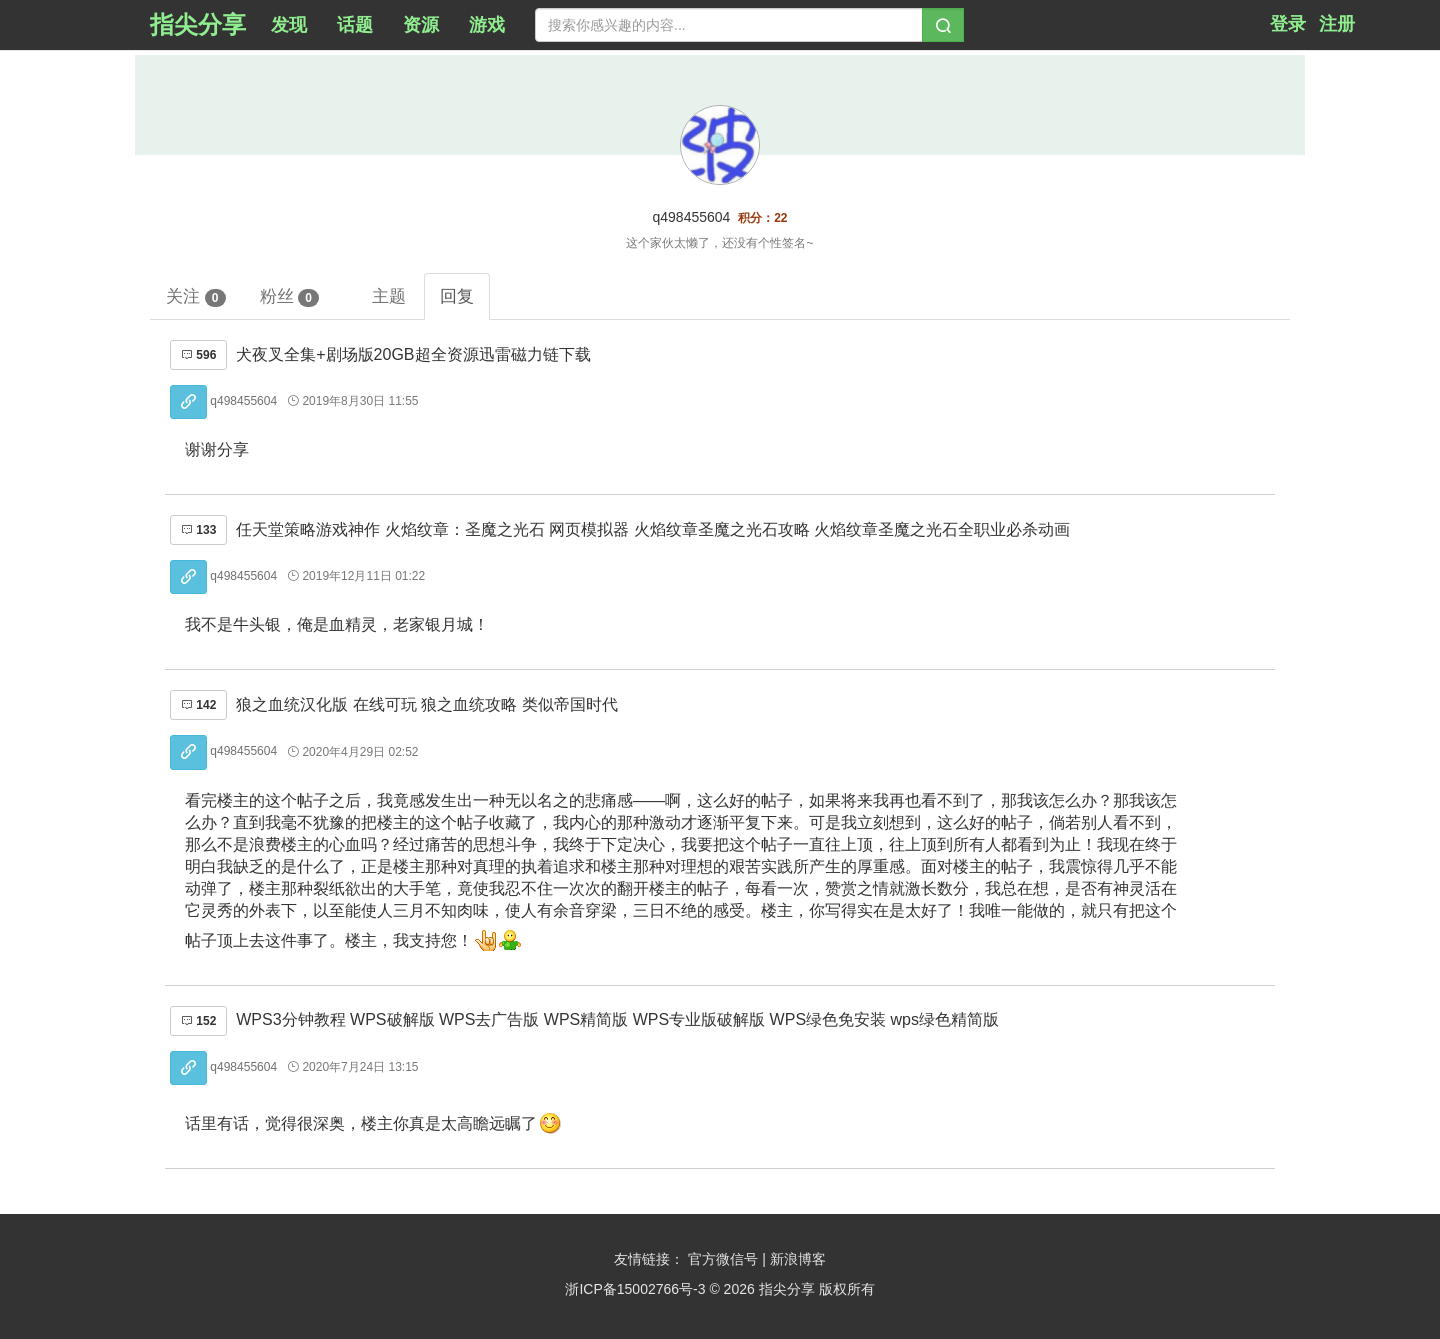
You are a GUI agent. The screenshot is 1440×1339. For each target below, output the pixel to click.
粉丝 (290, 296)
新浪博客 (798, 1259)
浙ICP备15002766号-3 (635, 1289)
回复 (457, 296)
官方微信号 (725, 1259)
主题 (389, 296)
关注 (196, 296)
